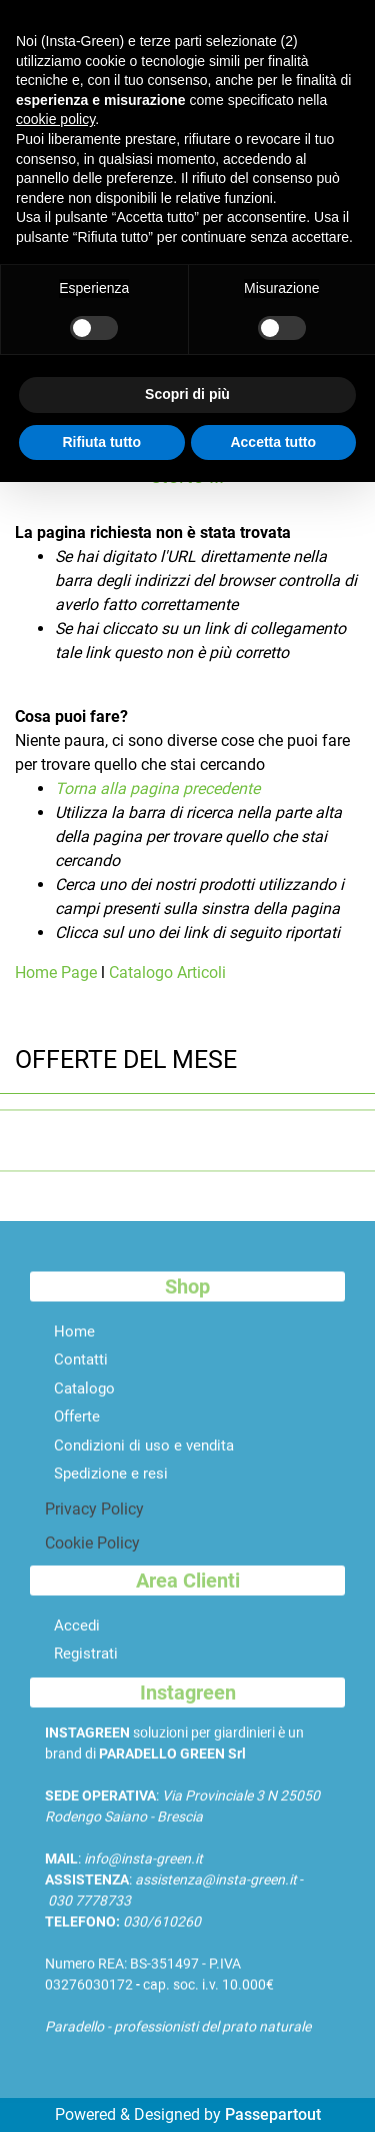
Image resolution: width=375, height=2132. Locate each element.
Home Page (58, 972)
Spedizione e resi (111, 1488)
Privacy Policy (94, 1523)
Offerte (77, 1431)
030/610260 (162, 1936)
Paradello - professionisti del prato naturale (178, 2041)
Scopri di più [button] (187, 394)
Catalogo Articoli (167, 972)
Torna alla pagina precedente (157, 788)
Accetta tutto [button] (273, 442)
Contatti (81, 1374)
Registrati (86, 1668)
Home (74, 1345)
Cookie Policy (92, 1557)
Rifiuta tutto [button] (101, 442)
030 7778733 (89, 1915)
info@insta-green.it (143, 1873)
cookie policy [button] (55, 119)
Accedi (77, 1639)
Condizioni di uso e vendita (144, 1459)
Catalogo (84, 1402)
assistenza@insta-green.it (216, 1894)
